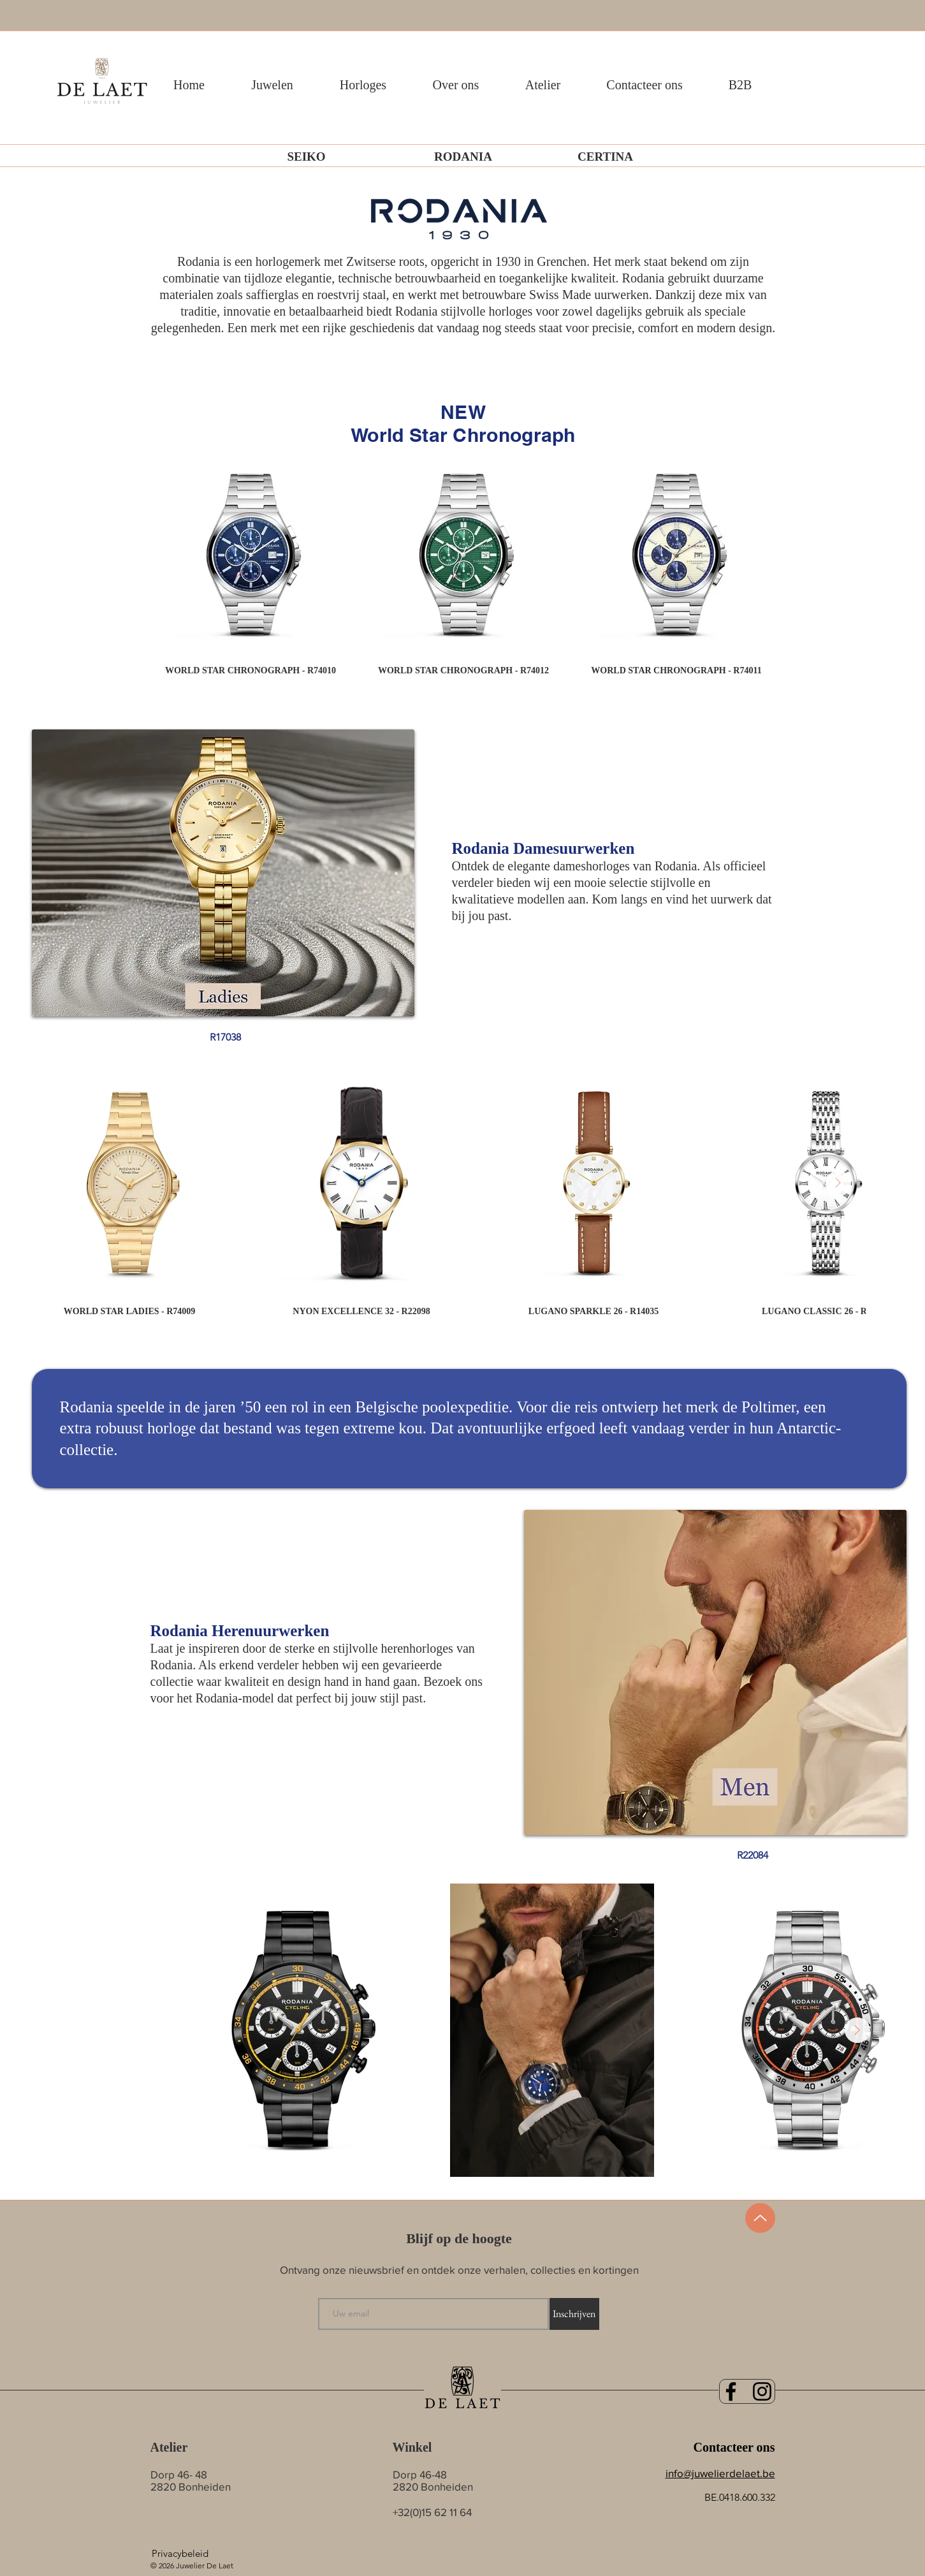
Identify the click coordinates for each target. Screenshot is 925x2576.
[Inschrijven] (574, 2314)
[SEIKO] (307, 156)
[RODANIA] (463, 156)
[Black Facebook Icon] (730, 2391)
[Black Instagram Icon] (762, 2391)
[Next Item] (838, 1183)
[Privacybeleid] (180, 2553)
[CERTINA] (606, 156)
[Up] (760, 2218)
